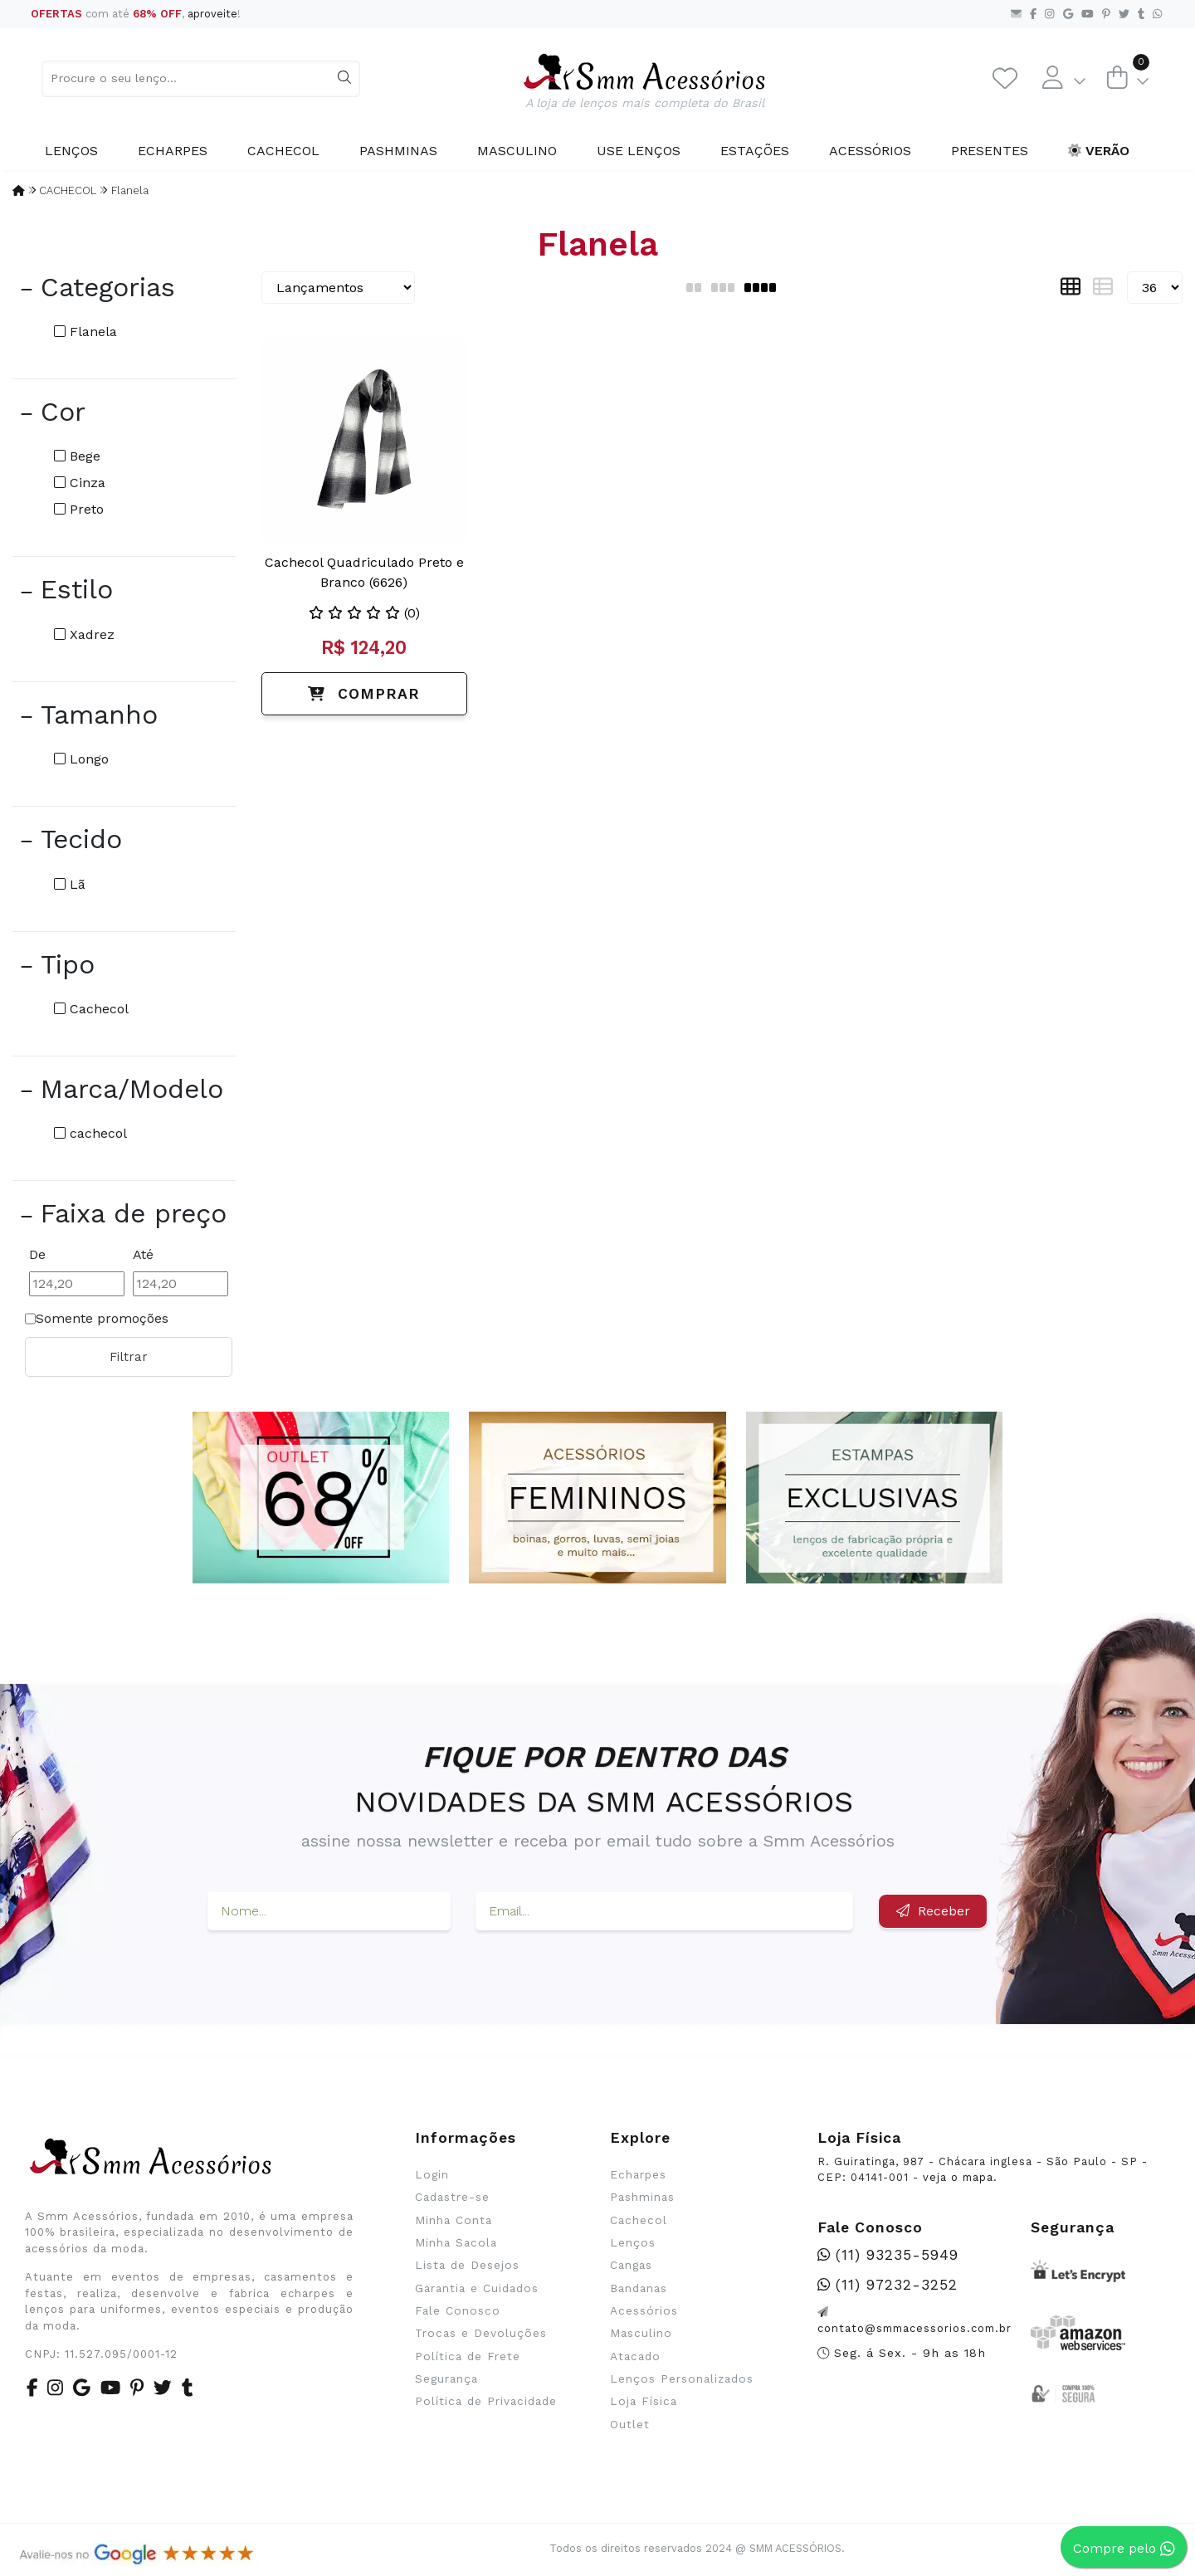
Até (143, 1254)
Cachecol (283, 151)
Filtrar (129, 1356)
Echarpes (172, 151)
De (37, 1254)
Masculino (517, 151)
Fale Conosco (457, 2310)
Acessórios (870, 151)
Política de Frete (467, 2356)
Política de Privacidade (486, 2401)
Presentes (989, 151)
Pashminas (398, 151)
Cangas (631, 2264)
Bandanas (638, 2288)
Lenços (71, 151)
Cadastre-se (452, 2196)
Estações (754, 151)
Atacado (635, 2356)
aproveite (212, 13)
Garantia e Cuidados (477, 2288)
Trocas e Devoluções (481, 2332)
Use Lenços (638, 151)
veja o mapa (958, 2177)
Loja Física (643, 2401)
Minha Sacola (456, 2242)
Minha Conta (453, 2220)
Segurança (446, 2378)
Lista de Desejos (467, 2264)
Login (432, 2174)
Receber (933, 1911)
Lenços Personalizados (682, 2378)
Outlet (630, 2424)
